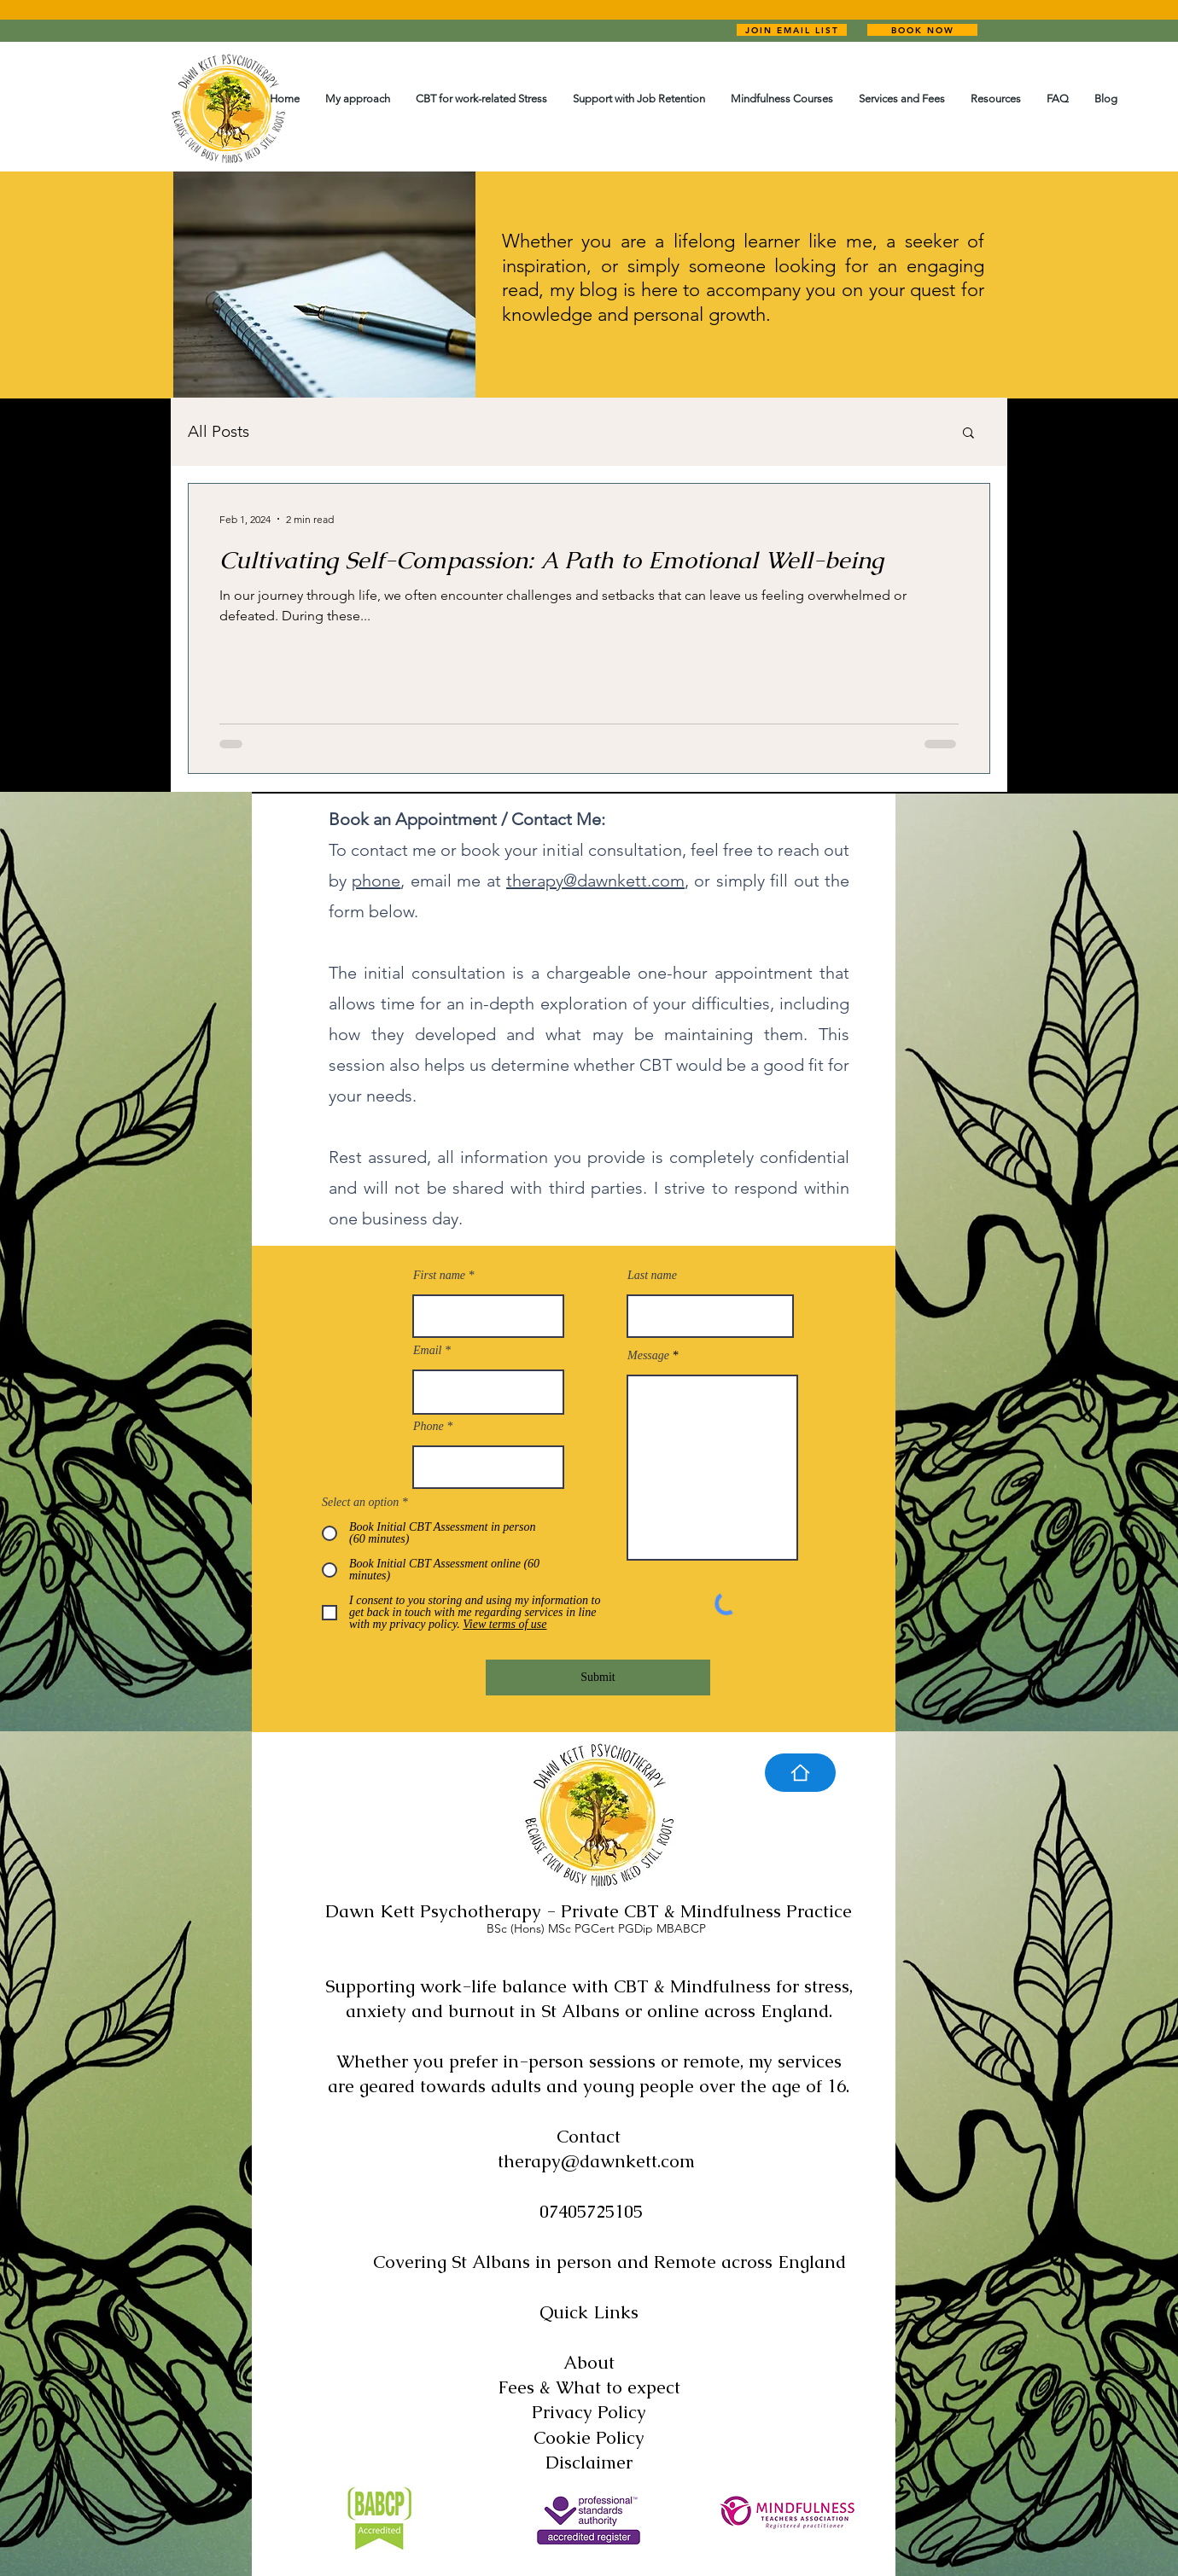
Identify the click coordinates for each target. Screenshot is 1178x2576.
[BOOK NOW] (922, 30)
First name (439, 1276)
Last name (652, 1276)
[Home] (800, 1773)
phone (376, 880)
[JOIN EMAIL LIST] (792, 30)
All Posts (218, 431)
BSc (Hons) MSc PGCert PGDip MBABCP (596, 1928)
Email (427, 1351)
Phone (428, 1427)
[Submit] (598, 1677)
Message (648, 1356)
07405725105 (591, 2211)
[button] (968, 434)
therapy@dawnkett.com (595, 880)
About (589, 2362)
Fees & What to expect (589, 2387)
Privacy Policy (589, 2411)
